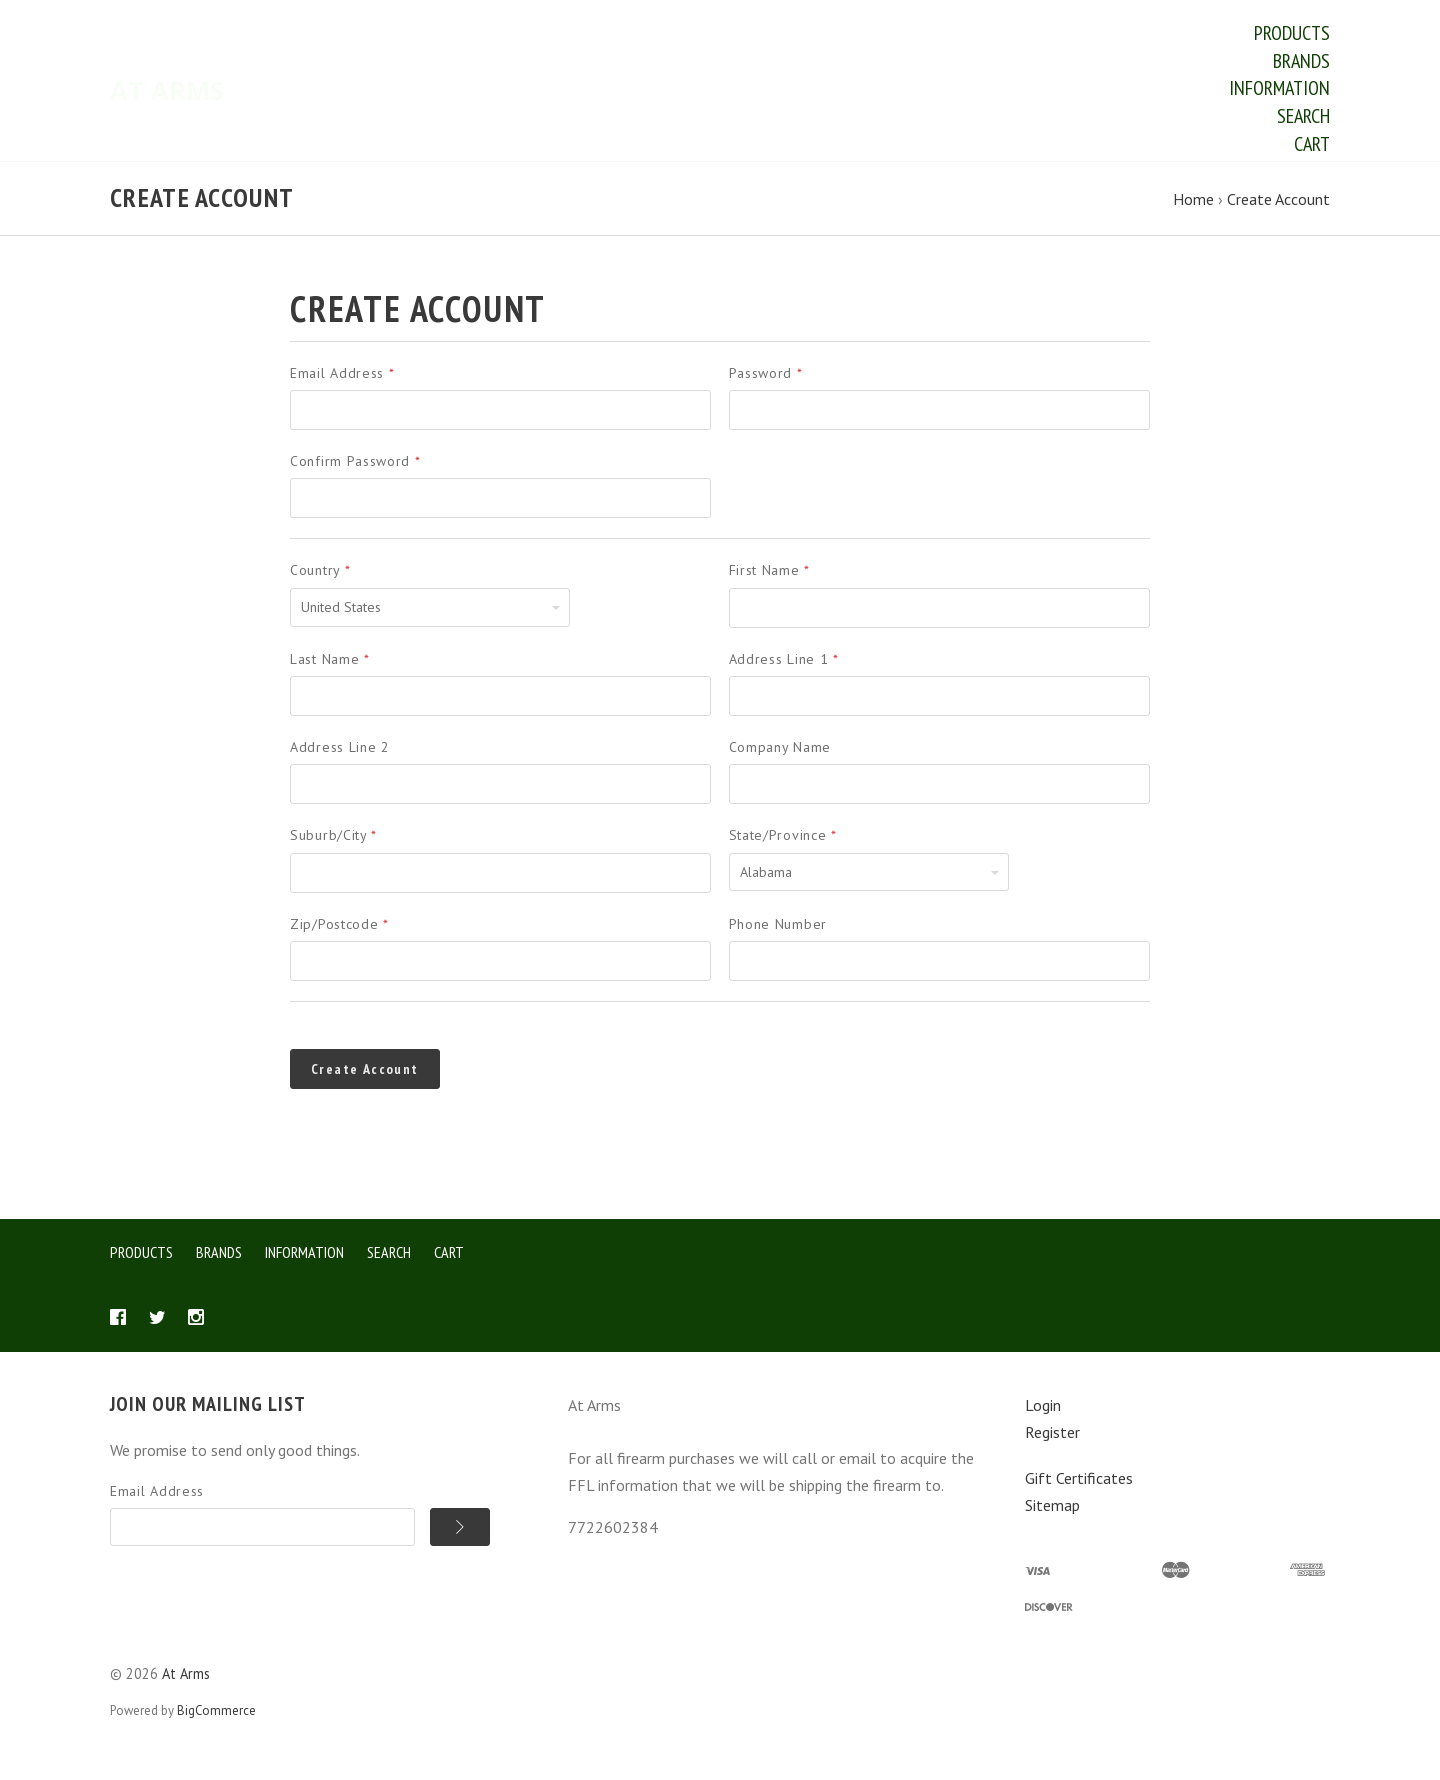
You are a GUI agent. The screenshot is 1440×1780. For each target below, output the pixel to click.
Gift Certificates (1079, 1497)
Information (1279, 88)
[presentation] (945, 1080)
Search (1303, 116)
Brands (1301, 61)
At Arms (186, 1691)
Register (1052, 1450)
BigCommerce (216, 1729)
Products (1292, 33)
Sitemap (1052, 1524)
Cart (1312, 144)
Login (1043, 1424)
